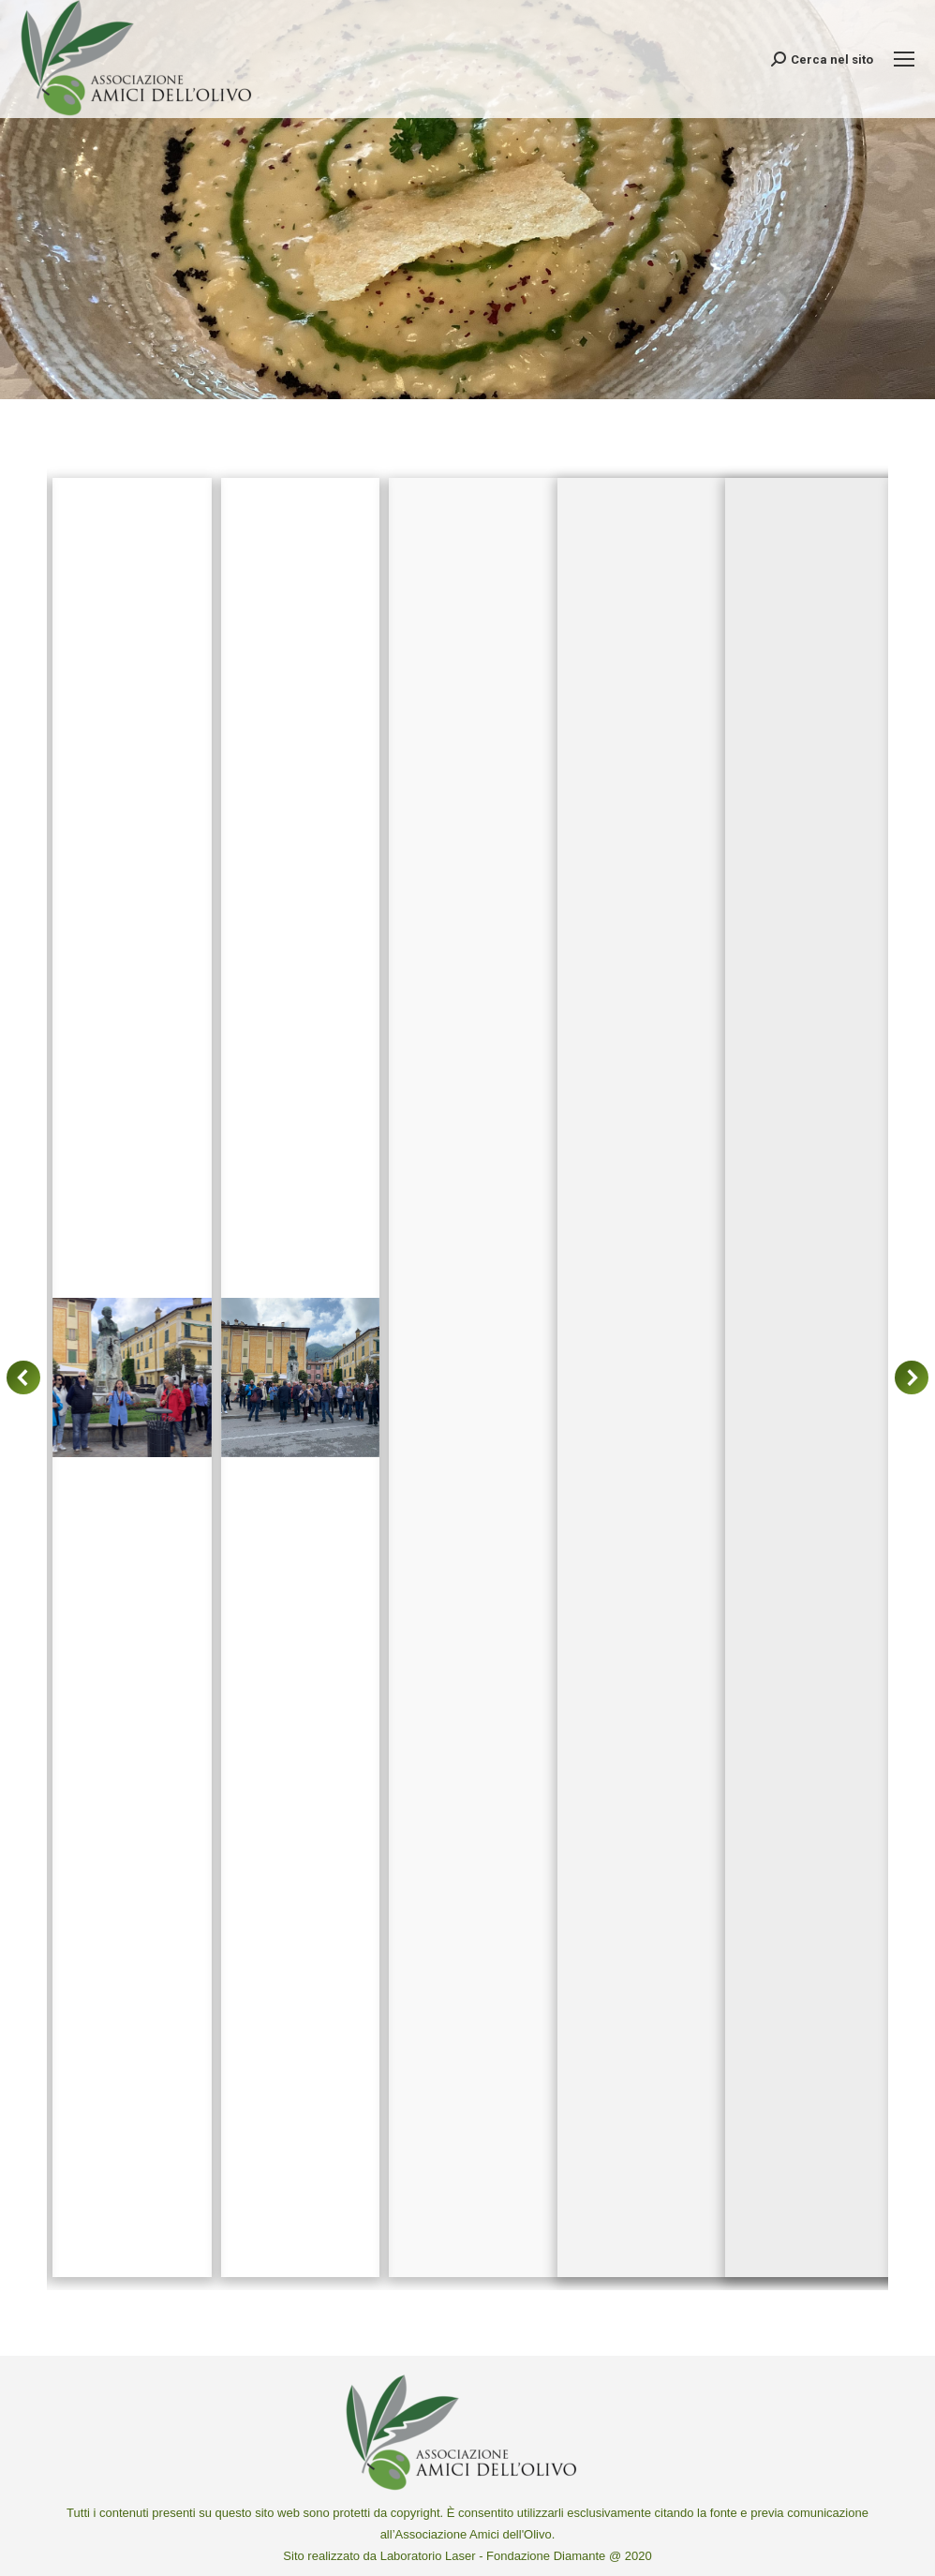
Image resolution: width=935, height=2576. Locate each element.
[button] (23, 1377)
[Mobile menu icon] (904, 59)
